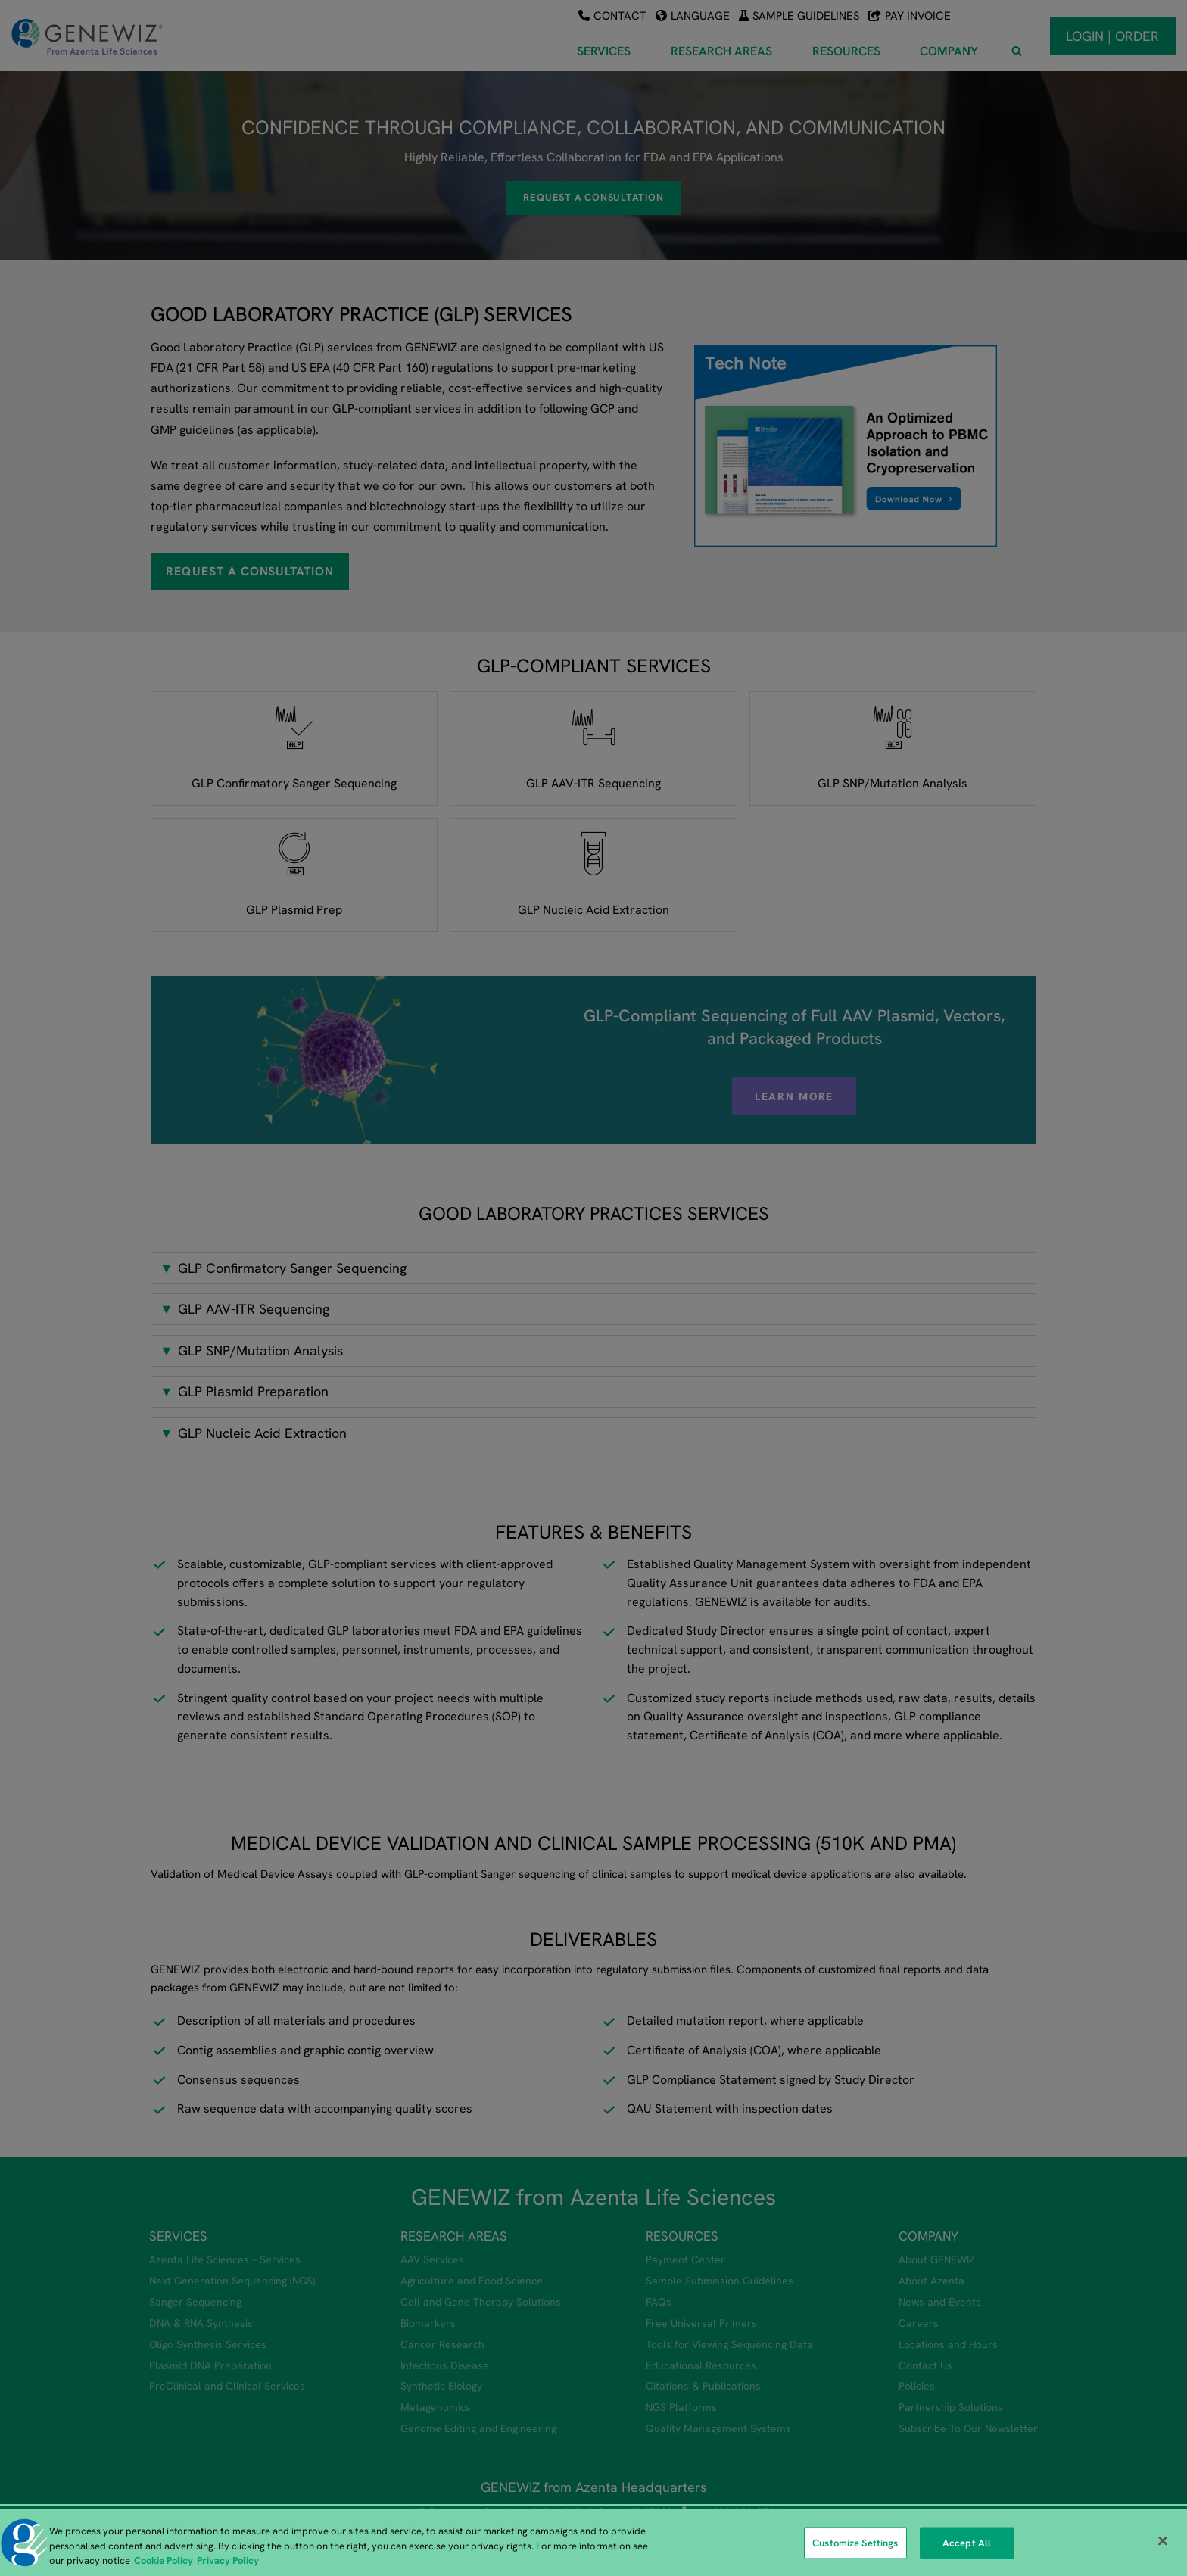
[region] (593, 2542)
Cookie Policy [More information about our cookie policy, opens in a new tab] (163, 2560)
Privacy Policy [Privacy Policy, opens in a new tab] (228, 2560)
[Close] (1162, 2540)
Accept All (966, 2543)
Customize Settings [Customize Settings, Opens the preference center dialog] (855, 2543)
